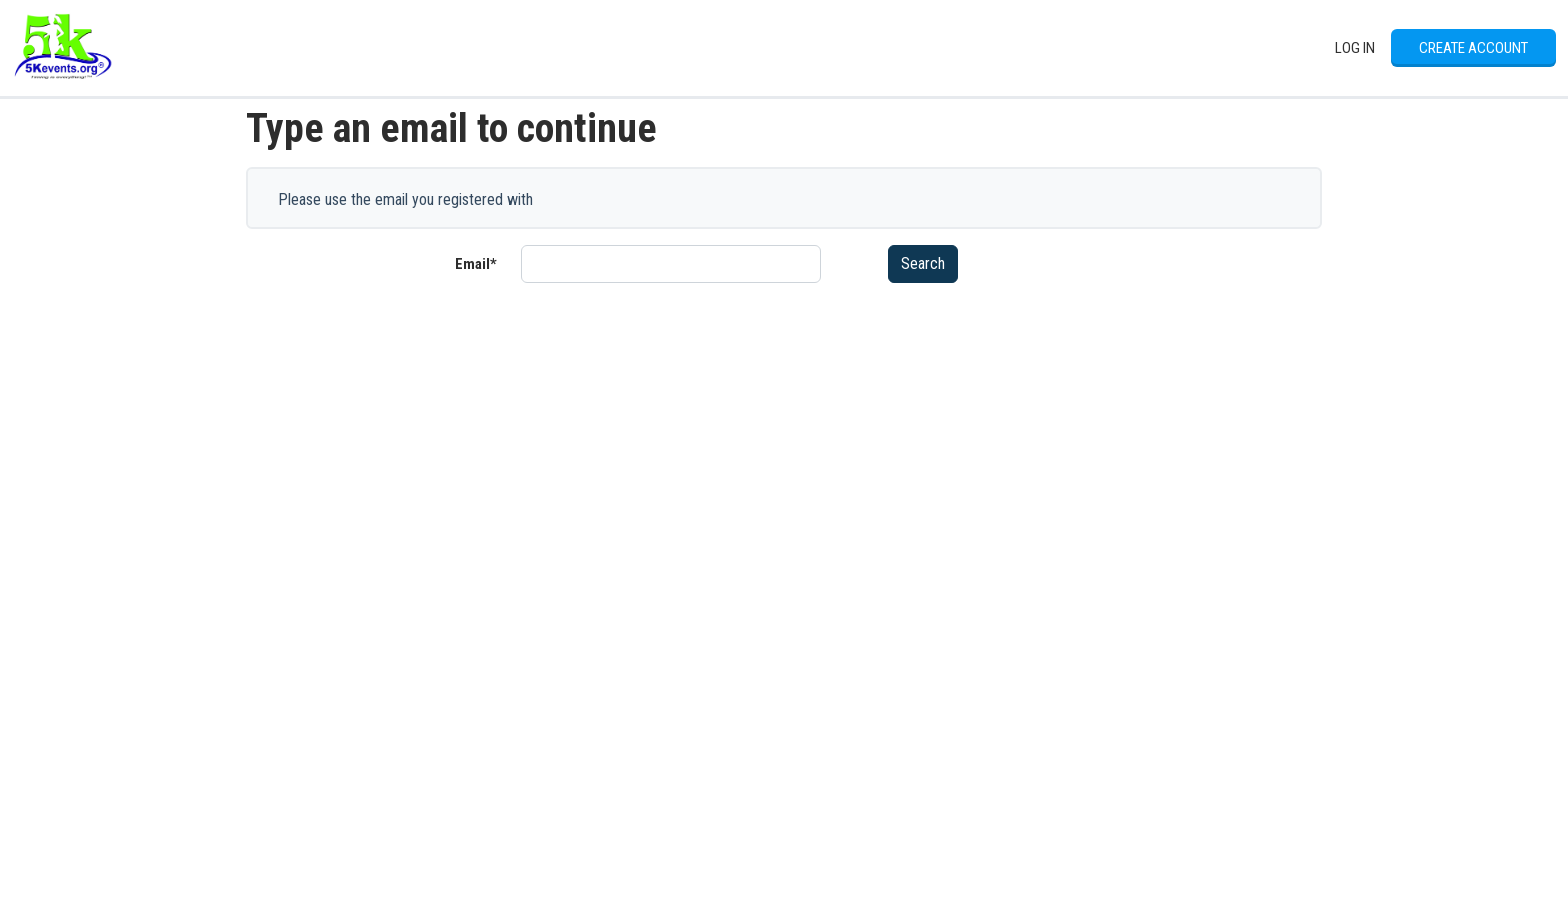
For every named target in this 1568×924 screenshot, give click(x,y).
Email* (476, 264)
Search (923, 263)
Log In (1355, 48)
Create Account (1473, 48)
